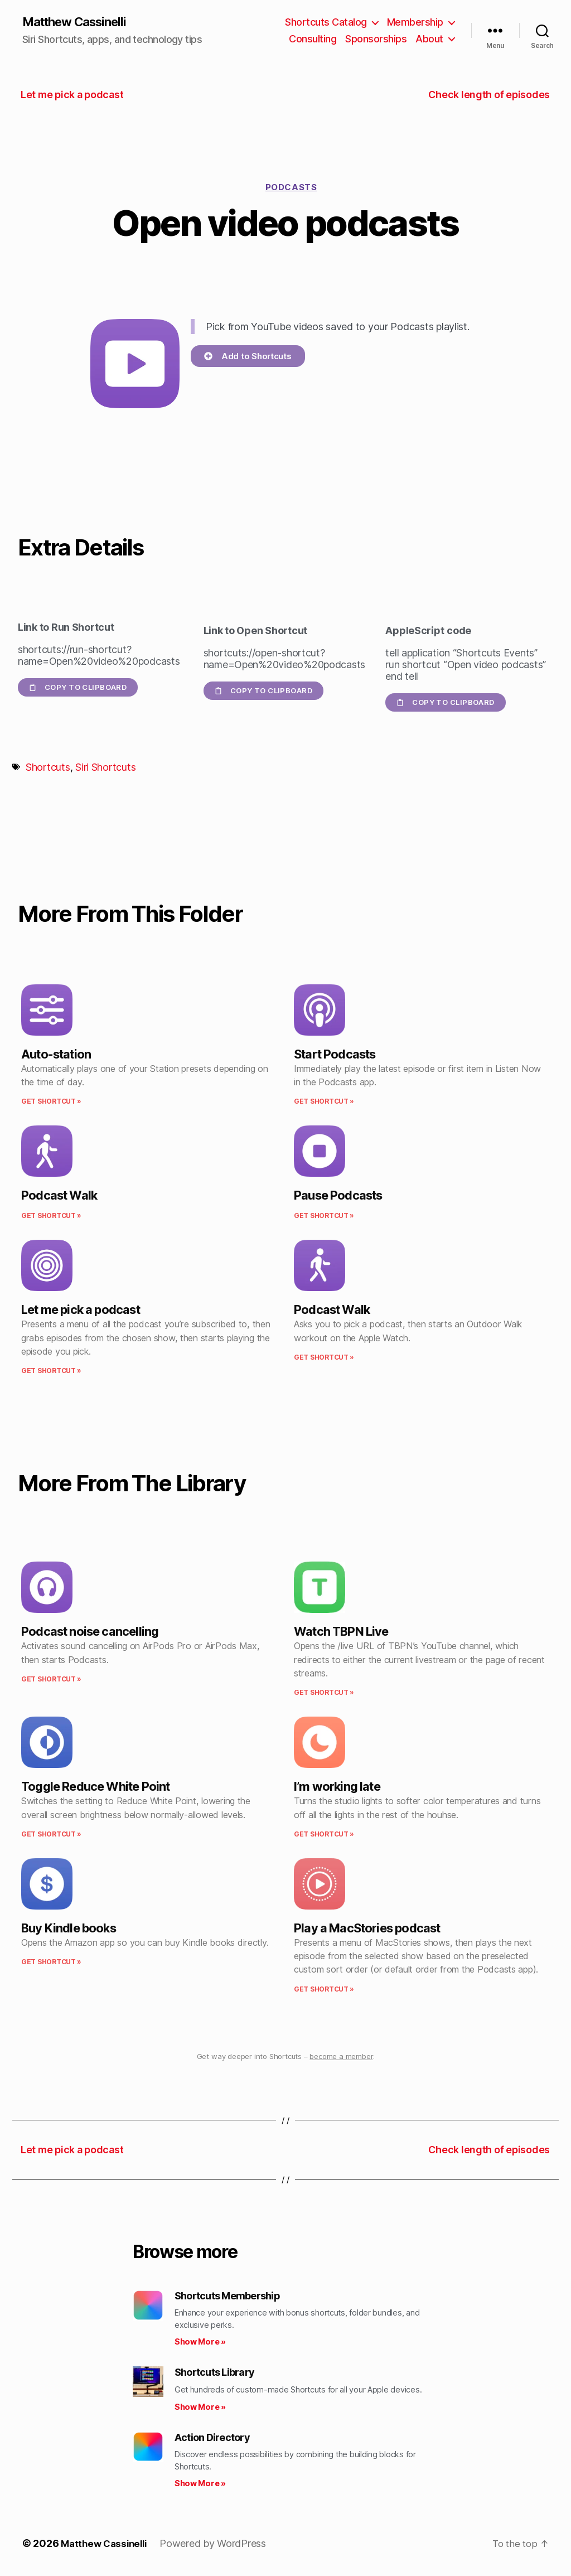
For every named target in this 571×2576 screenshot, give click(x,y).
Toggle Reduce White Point (95, 1787)
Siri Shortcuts (105, 768)
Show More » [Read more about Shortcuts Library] (200, 2407)
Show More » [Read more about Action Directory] (200, 2484)
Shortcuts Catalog (326, 22)
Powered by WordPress (219, 2544)
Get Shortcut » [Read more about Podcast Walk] (51, 1216)
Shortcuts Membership (227, 2296)
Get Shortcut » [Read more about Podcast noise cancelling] (51, 1680)
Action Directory (212, 2438)
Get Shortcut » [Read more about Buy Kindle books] (51, 1963)
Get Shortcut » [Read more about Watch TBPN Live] (324, 1693)
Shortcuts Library (214, 2373)
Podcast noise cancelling (89, 1632)
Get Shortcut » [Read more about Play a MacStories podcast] (324, 1989)
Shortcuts (48, 768)
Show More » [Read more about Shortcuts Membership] (200, 2342)
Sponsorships (376, 39)
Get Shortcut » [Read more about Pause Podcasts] (324, 1216)
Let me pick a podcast (80, 1310)
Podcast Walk (59, 1196)
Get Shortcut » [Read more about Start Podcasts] (324, 1102)
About (429, 39)
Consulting (312, 39)
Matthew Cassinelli (80, 22)
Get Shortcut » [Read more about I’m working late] (324, 1835)
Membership (415, 22)
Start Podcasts (334, 1054)
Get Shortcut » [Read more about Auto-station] (51, 1102)
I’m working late (337, 1787)
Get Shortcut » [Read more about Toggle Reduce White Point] (51, 1835)
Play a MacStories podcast (367, 1928)
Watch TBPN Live (341, 1632)
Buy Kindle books (68, 1928)
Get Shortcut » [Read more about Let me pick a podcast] (51, 1371)
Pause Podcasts (338, 1196)
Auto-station (56, 1054)
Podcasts (291, 188)
